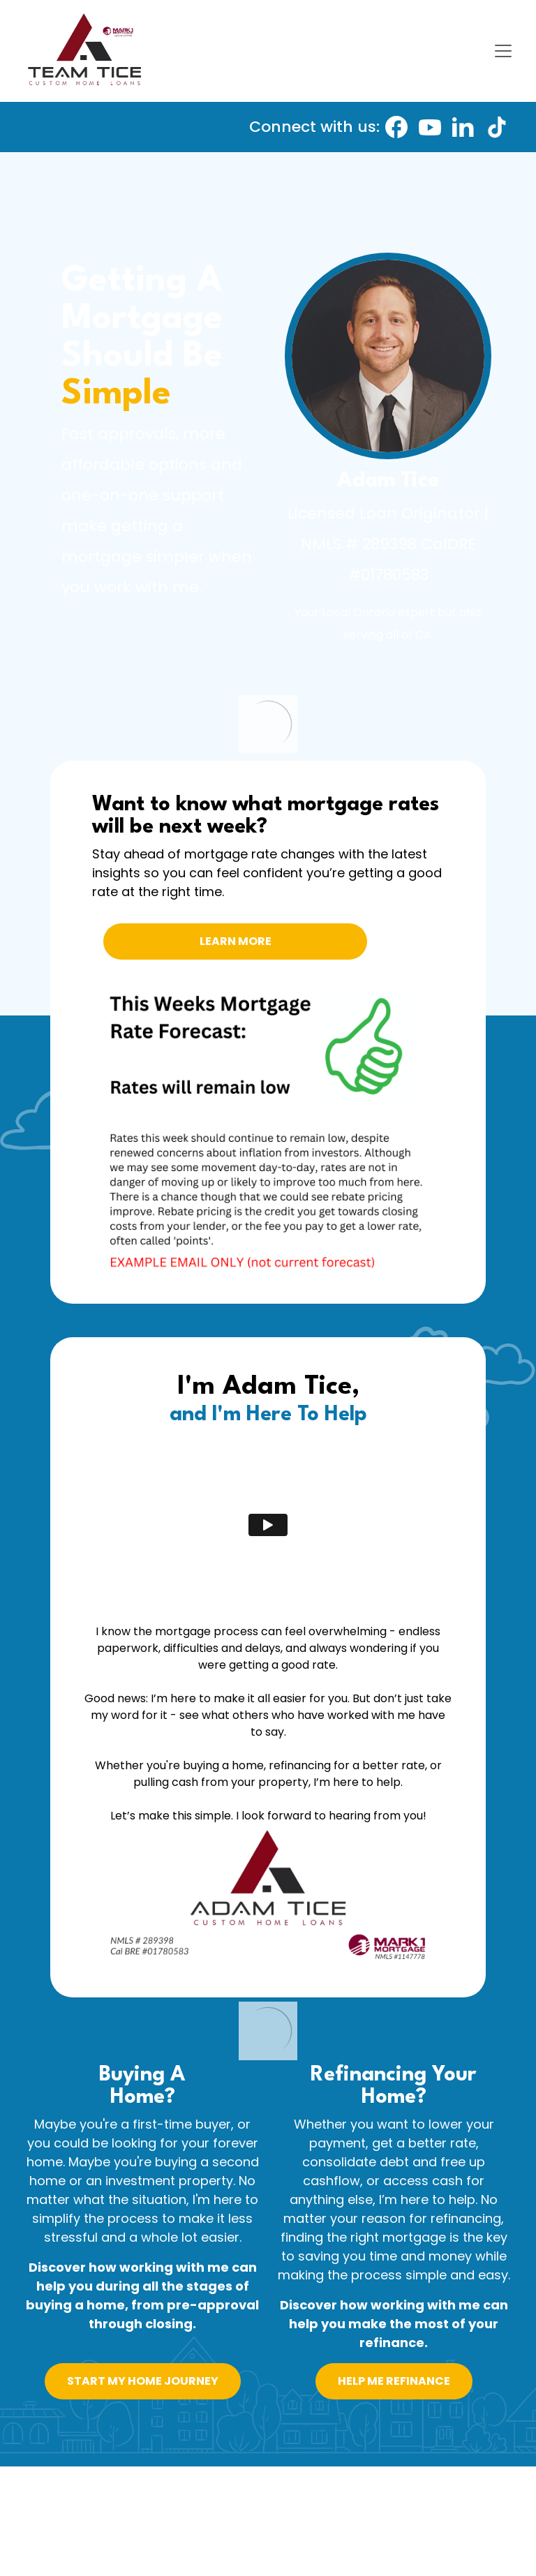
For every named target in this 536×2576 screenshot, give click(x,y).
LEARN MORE (235, 941)
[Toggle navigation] (503, 51)
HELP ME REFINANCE (394, 2381)
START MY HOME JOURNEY (142, 2381)
